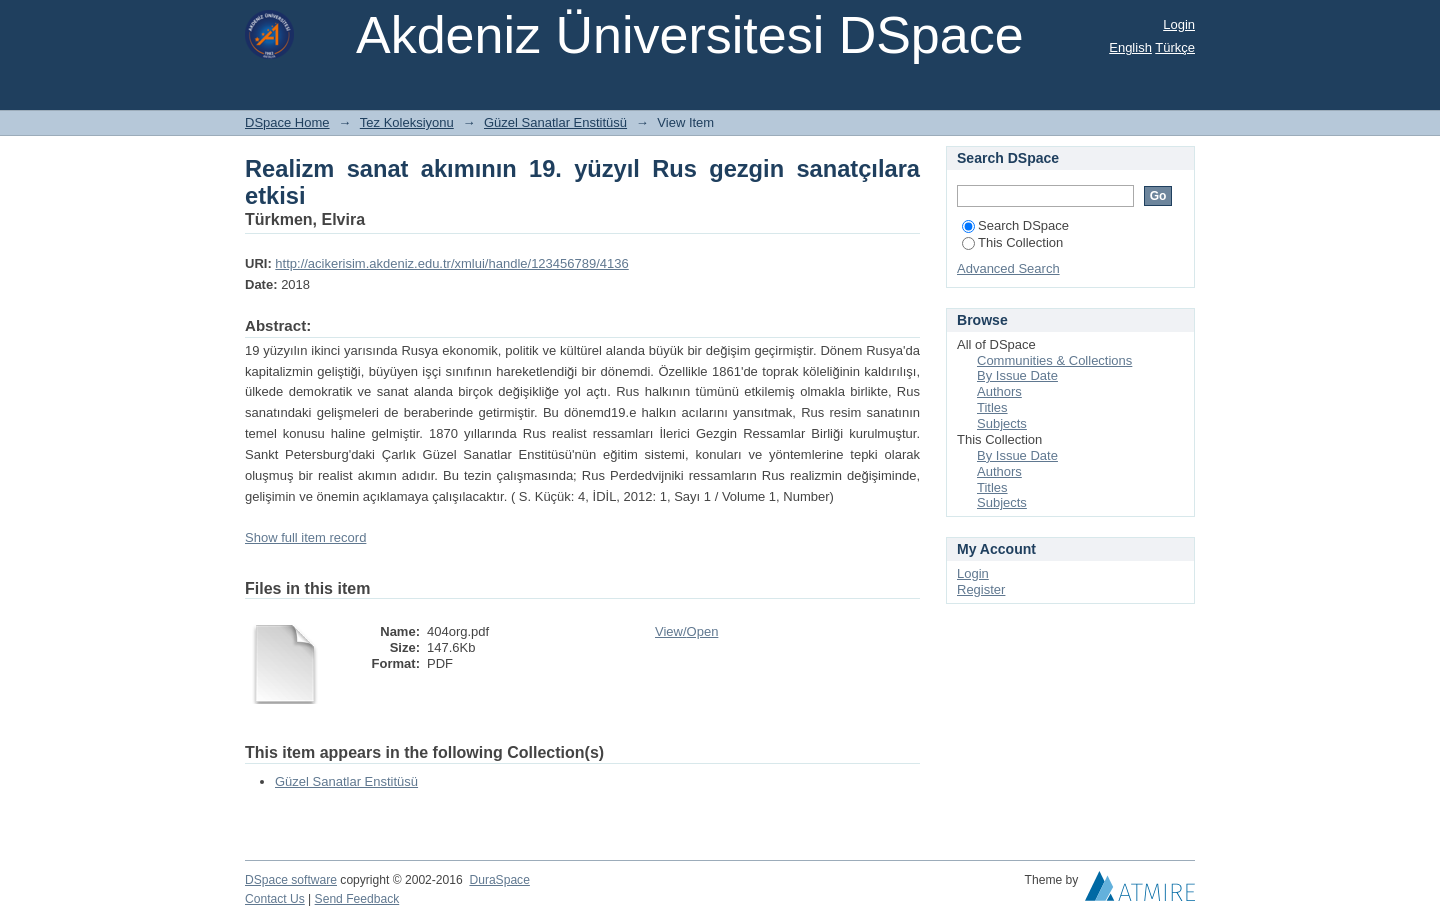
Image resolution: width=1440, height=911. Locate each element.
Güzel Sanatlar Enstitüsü (555, 122)
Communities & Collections (1054, 360)
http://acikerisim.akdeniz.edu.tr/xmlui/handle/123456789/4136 (451, 263)
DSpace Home (287, 122)
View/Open (686, 631)
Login (1179, 24)
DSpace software (291, 880)
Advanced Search (1008, 268)
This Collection (1012, 242)
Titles (992, 407)
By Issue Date (1017, 375)
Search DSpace (1015, 225)
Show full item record (305, 537)
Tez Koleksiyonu (407, 122)
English (1130, 47)
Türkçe (1175, 47)
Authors (999, 391)
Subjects (1002, 423)
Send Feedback (357, 899)
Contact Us (275, 899)
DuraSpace (499, 880)
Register (981, 589)
